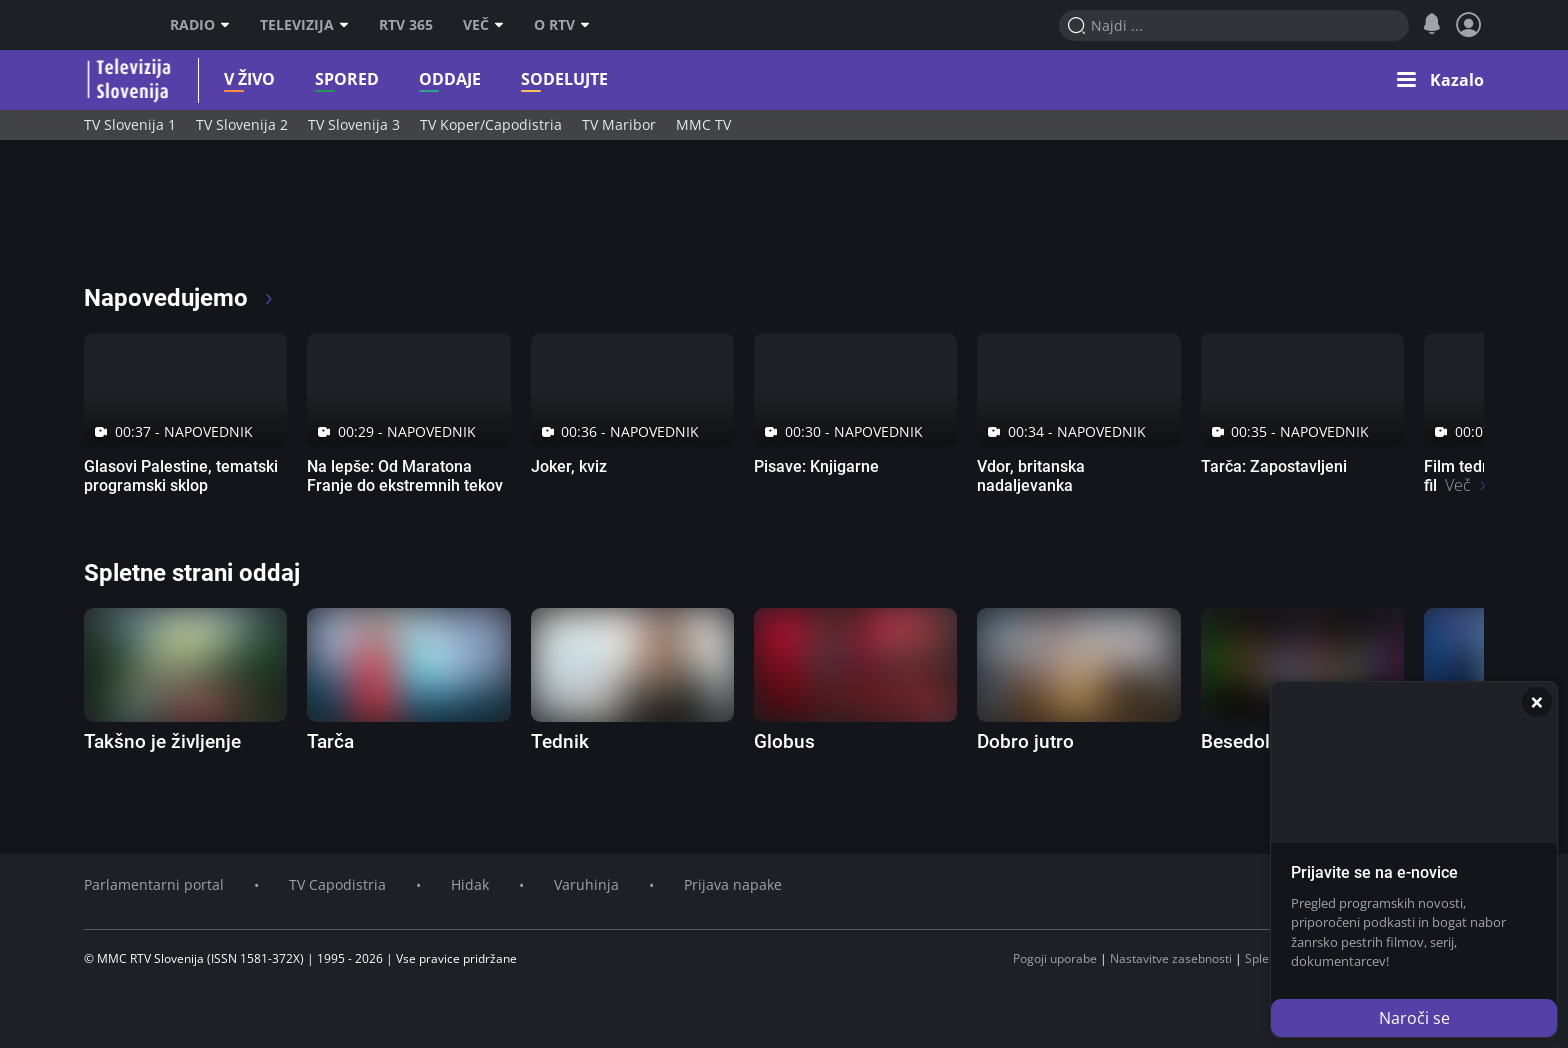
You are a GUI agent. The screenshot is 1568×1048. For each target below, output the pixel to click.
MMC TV (703, 124)
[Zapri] (1537, 702)
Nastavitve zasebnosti (1171, 958)
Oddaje (435, 79)
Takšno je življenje (162, 741)
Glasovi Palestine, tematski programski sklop (181, 476)
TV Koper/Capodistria (491, 124)
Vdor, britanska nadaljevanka (1031, 476)
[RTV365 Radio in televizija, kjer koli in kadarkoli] (265, 220)
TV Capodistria (337, 884)
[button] (1440, 80)
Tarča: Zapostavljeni (1274, 466)
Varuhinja (586, 884)
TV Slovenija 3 (354, 124)
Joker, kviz (569, 466)
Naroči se (1414, 1018)
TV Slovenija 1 (130, 124)
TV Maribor (619, 124)
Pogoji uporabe (1055, 958)
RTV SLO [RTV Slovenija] (109, 25)
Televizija (304, 25)
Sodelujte (549, 79)
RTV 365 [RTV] (406, 25)
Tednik (560, 741)
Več (483, 25)
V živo (234, 79)
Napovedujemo (179, 298)
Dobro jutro (1025, 741)
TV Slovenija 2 (242, 124)
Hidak (470, 884)
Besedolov (1245, 741)
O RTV (562, 25)
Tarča (330, 741)
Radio (200, 25)
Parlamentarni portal (154, 884)
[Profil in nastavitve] (1469, 25)
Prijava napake (733, 884)
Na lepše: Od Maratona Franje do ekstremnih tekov (405, 476)
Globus (784, 741)
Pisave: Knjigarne (816, 466)
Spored (332, 79)
